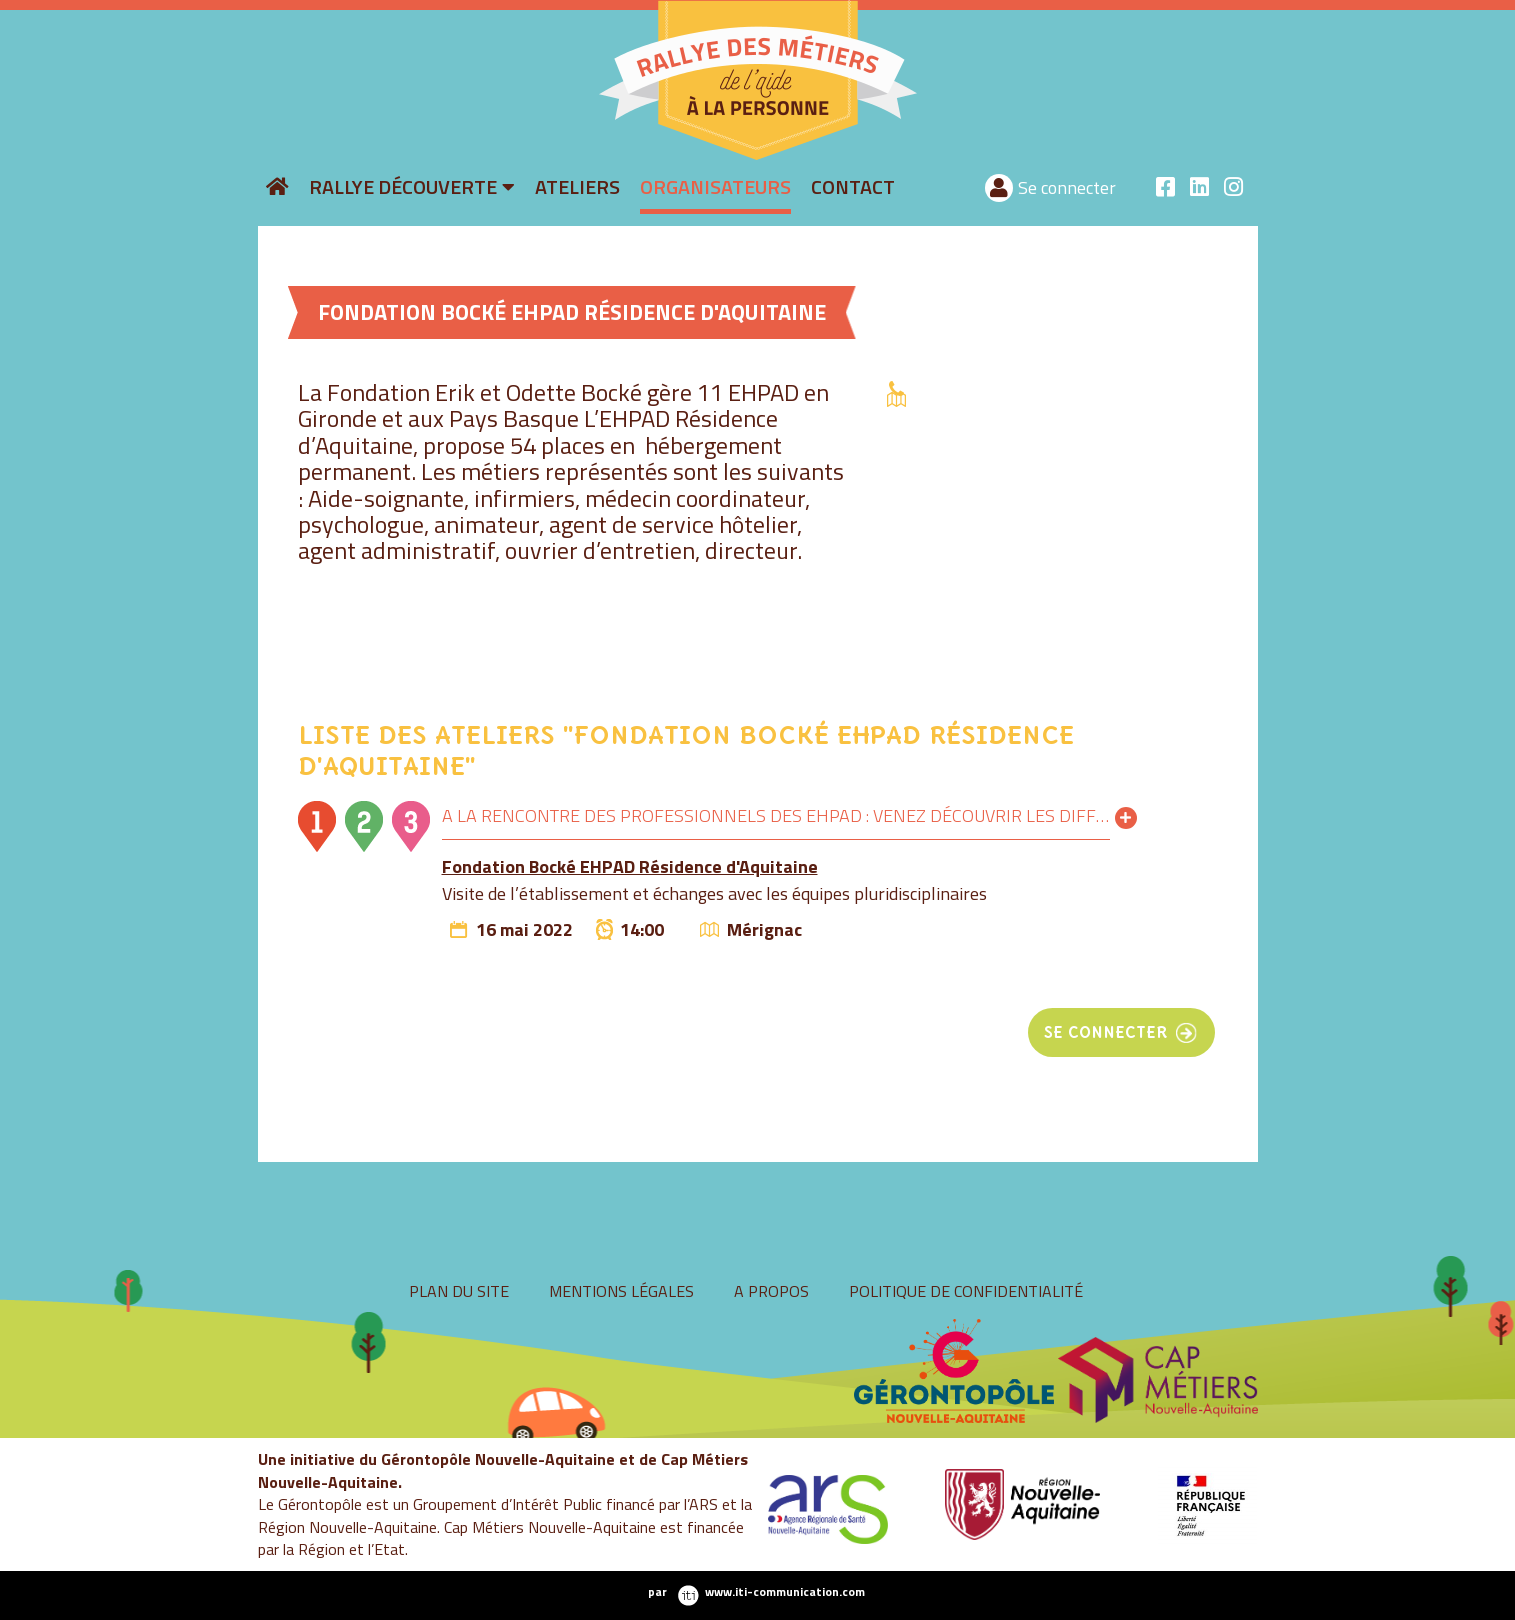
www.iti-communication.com (785, 1592)
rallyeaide (587, 157)
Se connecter (1067, 187)
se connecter (1105, 1032)
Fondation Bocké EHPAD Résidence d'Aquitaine (630, 866)
